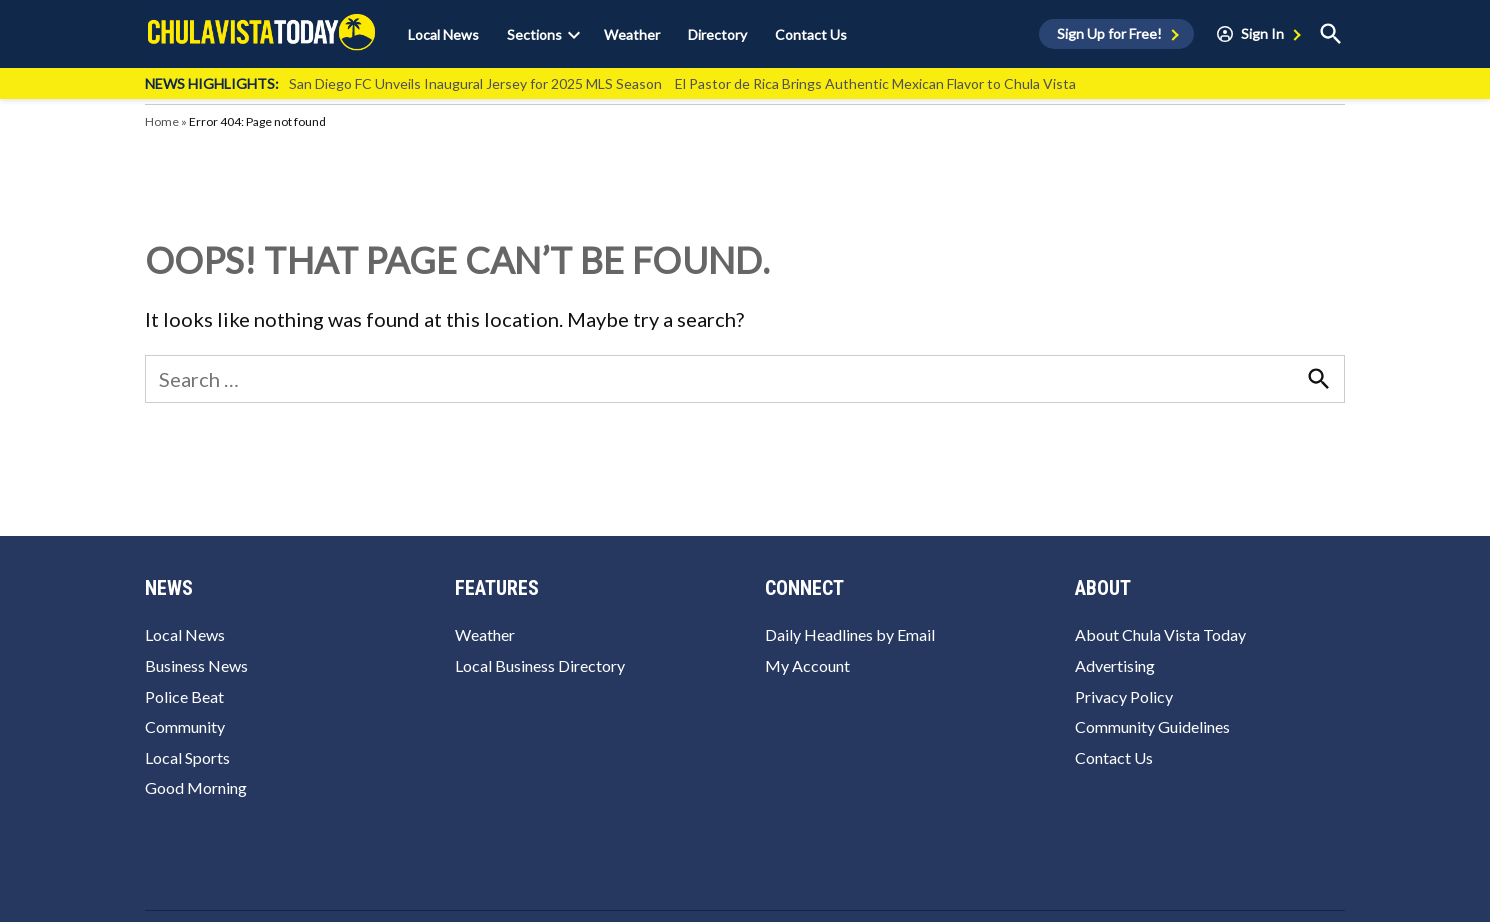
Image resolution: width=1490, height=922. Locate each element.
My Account (807, 665)
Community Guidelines (1152, 726)
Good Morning (196, 787)
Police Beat (184, 696)
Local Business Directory (540, 665)
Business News (196, 665)
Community (185, 726)
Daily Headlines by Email (850, 634)
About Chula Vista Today (1160, 634)
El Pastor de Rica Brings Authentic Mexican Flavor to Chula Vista (875, 83)
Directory (717, 34)
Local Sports (187, 757)
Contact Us (811, 34)
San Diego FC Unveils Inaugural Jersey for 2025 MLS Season (475, 83)
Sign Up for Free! (1109, 33)
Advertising (1115, 665)
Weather (632, 34)
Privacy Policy (1124, 696)
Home (162, 121)
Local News (443, 34)
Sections (534, 34)
